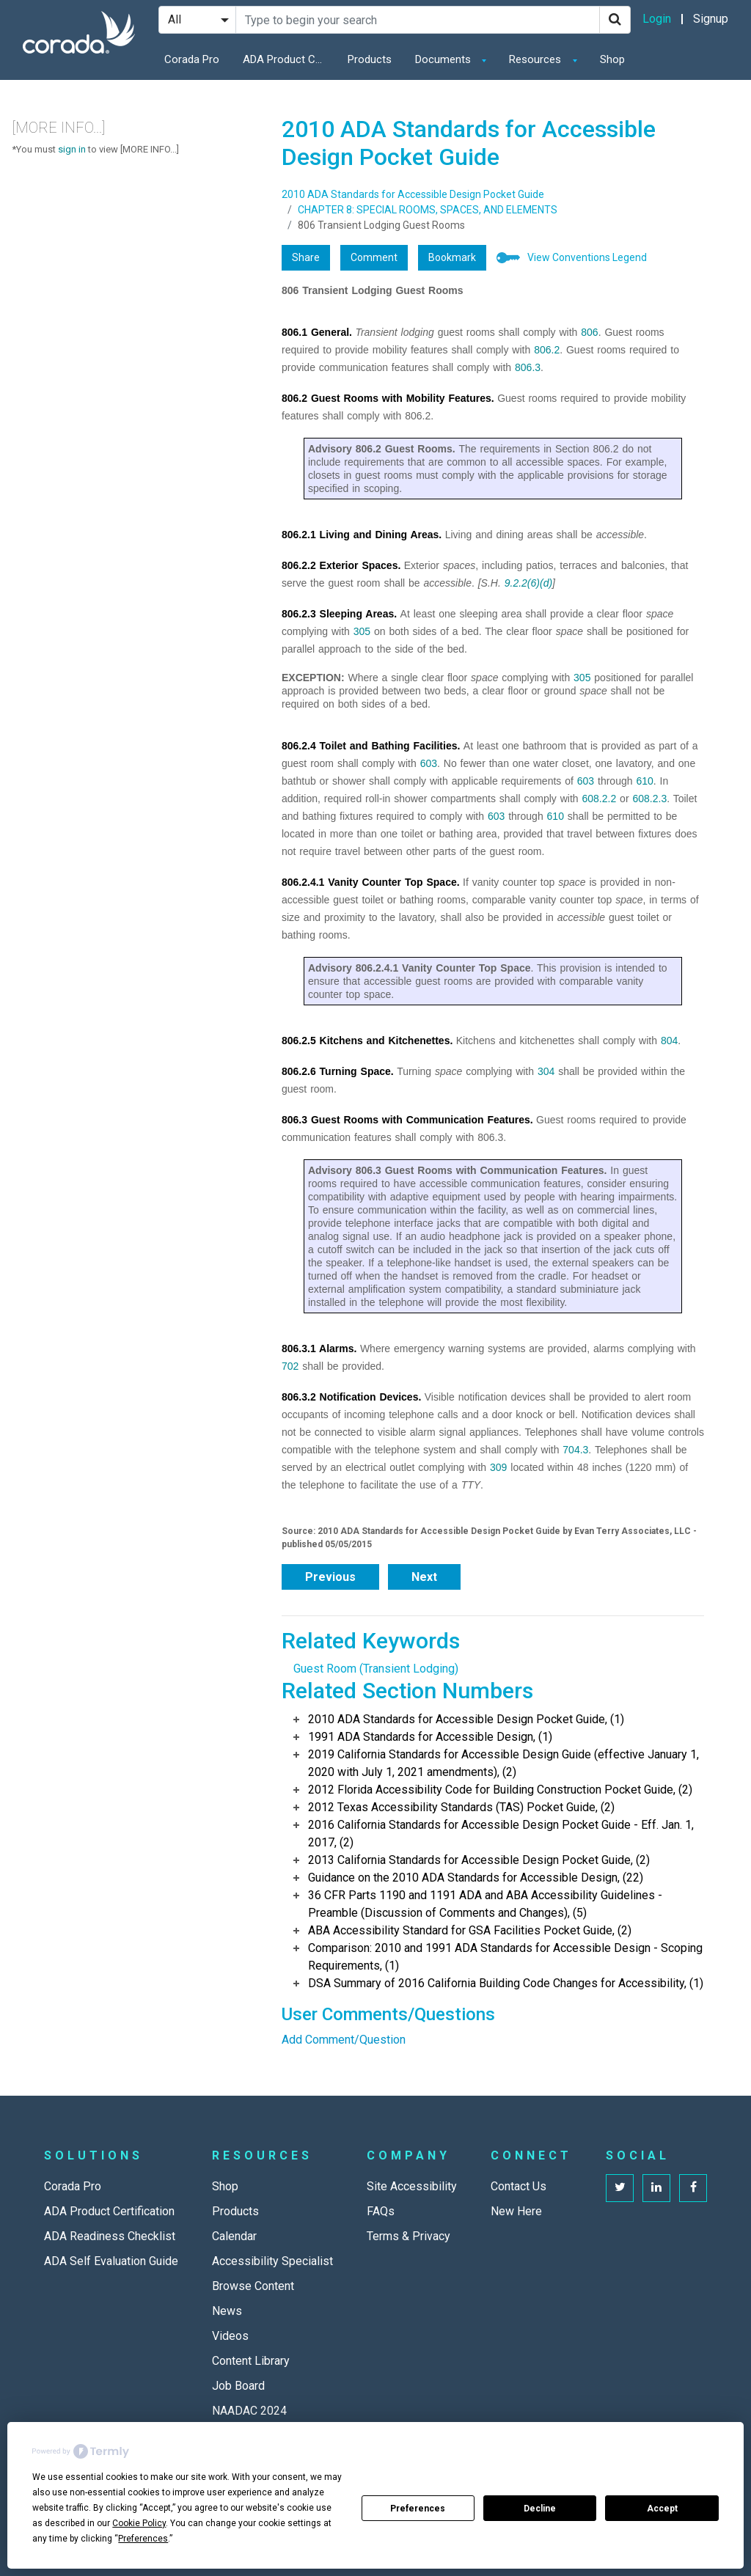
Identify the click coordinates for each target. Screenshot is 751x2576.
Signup (710, 19)
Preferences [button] (143, 2538)
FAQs (381, 2211)
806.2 (547, 350)
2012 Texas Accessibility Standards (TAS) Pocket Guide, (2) (461, 1807)
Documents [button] (444, 59)
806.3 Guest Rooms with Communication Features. (407, 1120)
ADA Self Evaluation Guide (111, 2261)
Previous (330, 1577)
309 (498, 1467)
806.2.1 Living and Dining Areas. (362, 534)
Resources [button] (536, 59)
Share (306, 257)
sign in (72, 149)
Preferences (417, 2508)
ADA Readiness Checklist (109, 2236)
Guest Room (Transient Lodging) (375, 1669)
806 (589, 332)
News (227, 2311)
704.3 (575, 1450)
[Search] (615, 20)
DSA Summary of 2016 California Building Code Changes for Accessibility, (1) (505, 1983)
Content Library (251, 2361)
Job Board (238, 2386)
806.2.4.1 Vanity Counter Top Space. (371, 882)
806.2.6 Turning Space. (338, 1071)
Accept (662, 2508)
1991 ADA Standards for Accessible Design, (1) (430, 1737)
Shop (612, 59)
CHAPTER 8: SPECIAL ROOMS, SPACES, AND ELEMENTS (427, 210)
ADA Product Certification (287, 59)
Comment (374, 257)
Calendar (234, 2236)
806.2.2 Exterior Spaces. (341, 565)
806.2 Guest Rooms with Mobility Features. (388, 398)
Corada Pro (191, 59)
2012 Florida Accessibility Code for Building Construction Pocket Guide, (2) (500, 1790)
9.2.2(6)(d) (528, 583)
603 (428, 763)
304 (546, 1071)
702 (290, 1366)
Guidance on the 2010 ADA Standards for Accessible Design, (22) (475, 1878)
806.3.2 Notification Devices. (351, 1397)
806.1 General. (317, 332)
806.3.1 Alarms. (319, 1348)
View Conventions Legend (587, 257)
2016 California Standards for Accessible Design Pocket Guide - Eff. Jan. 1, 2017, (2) (501, 1833)
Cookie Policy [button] (139, 2523)
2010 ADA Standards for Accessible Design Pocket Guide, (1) (466, 1719)
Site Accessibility (412, 2186)
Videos (230, 2336)
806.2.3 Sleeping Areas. (339, 614)
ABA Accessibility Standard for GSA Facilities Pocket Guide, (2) (469, 1930)
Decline (540, 2508)
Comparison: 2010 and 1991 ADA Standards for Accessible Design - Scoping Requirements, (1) (505, 1957)
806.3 (528, 367)
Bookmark (452, 257)
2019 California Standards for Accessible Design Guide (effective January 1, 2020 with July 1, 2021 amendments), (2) (503, 1763)
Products (370, 59)
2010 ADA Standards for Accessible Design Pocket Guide (413, 194)
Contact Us (518, 2186)
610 (644, 781)
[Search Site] (417, 20)
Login (656, 19)
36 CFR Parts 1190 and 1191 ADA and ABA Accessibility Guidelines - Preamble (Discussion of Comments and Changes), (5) (485, 1904)
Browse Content (253, 2286)
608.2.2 (599, 798)
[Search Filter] (197, 20)
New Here (516, 2211)
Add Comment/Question (344, 2040)
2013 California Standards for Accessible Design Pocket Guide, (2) (479, 1860)
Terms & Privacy (408, 2236)
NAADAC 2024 (249, 2411)
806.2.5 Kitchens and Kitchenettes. (367, 1040)
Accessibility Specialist (272, 2261)
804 (669, 1040)
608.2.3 (649, 798)
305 (361, 631)
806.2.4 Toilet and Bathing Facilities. (371, 746)
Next (424, 1577)
